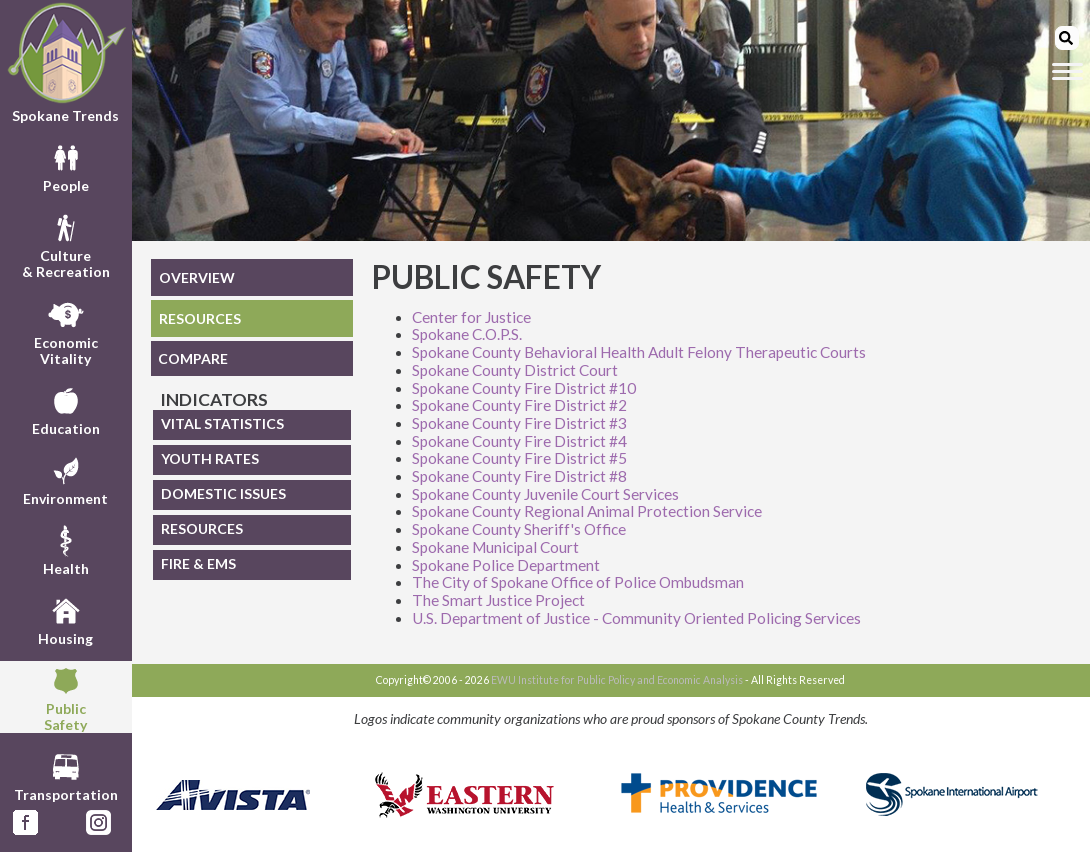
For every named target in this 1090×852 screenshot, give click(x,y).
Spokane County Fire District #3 (519, 423)
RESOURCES (200, 318)
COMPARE (193, 358)
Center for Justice (471, 317)
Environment (65, 479)
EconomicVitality (66, 331)
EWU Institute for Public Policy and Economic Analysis (617, 680)
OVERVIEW (197, 277)
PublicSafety (65, 697)
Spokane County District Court (515, 370)
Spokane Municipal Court (495, 547)
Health (66, 549)
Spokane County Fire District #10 (524, 388)
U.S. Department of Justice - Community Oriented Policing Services (636, 618)
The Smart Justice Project (498, 600)
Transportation (66, 775)
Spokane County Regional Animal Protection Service (587, 511)
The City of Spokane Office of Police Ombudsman (578, 582)
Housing (65, 619)
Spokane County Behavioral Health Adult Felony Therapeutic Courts (639, 352)
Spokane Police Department (506, 565)
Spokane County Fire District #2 (519, 405)
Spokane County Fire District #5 (519, 458)
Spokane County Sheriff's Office (519, 529)
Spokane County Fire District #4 (519, 441)
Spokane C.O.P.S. (467, 334)
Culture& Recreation (66, 244)
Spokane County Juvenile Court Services (545, 494)
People (66, 166)
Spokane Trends (66, 63)
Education (66, 409)
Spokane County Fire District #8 (519, 476)
